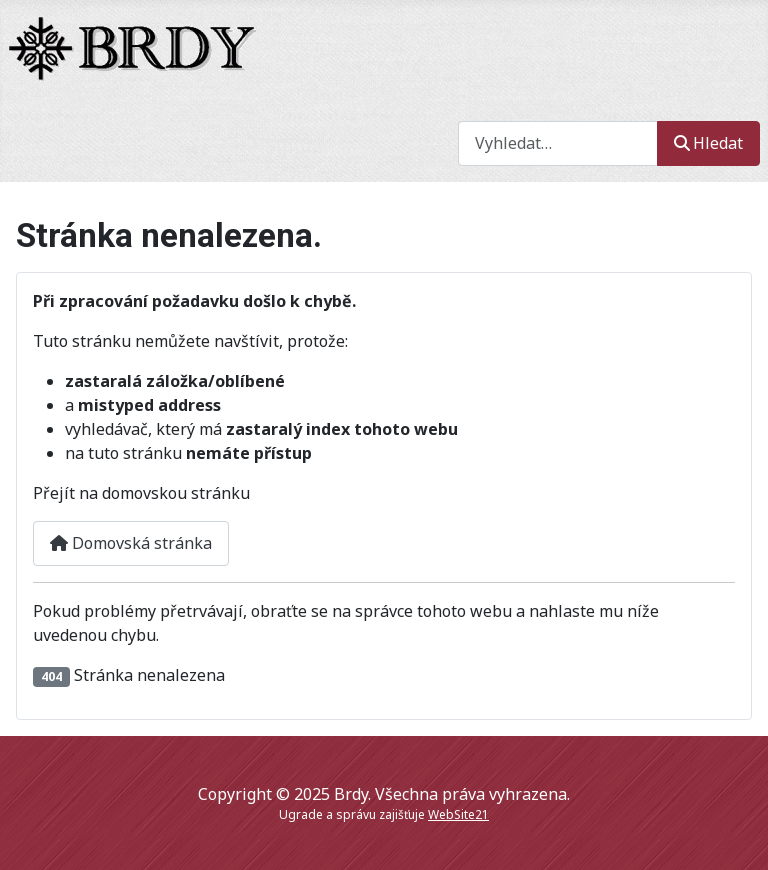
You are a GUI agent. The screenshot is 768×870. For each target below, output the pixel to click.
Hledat (708, 143)
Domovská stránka (131, 543)
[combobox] (558, 143)
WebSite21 (458, 814)
